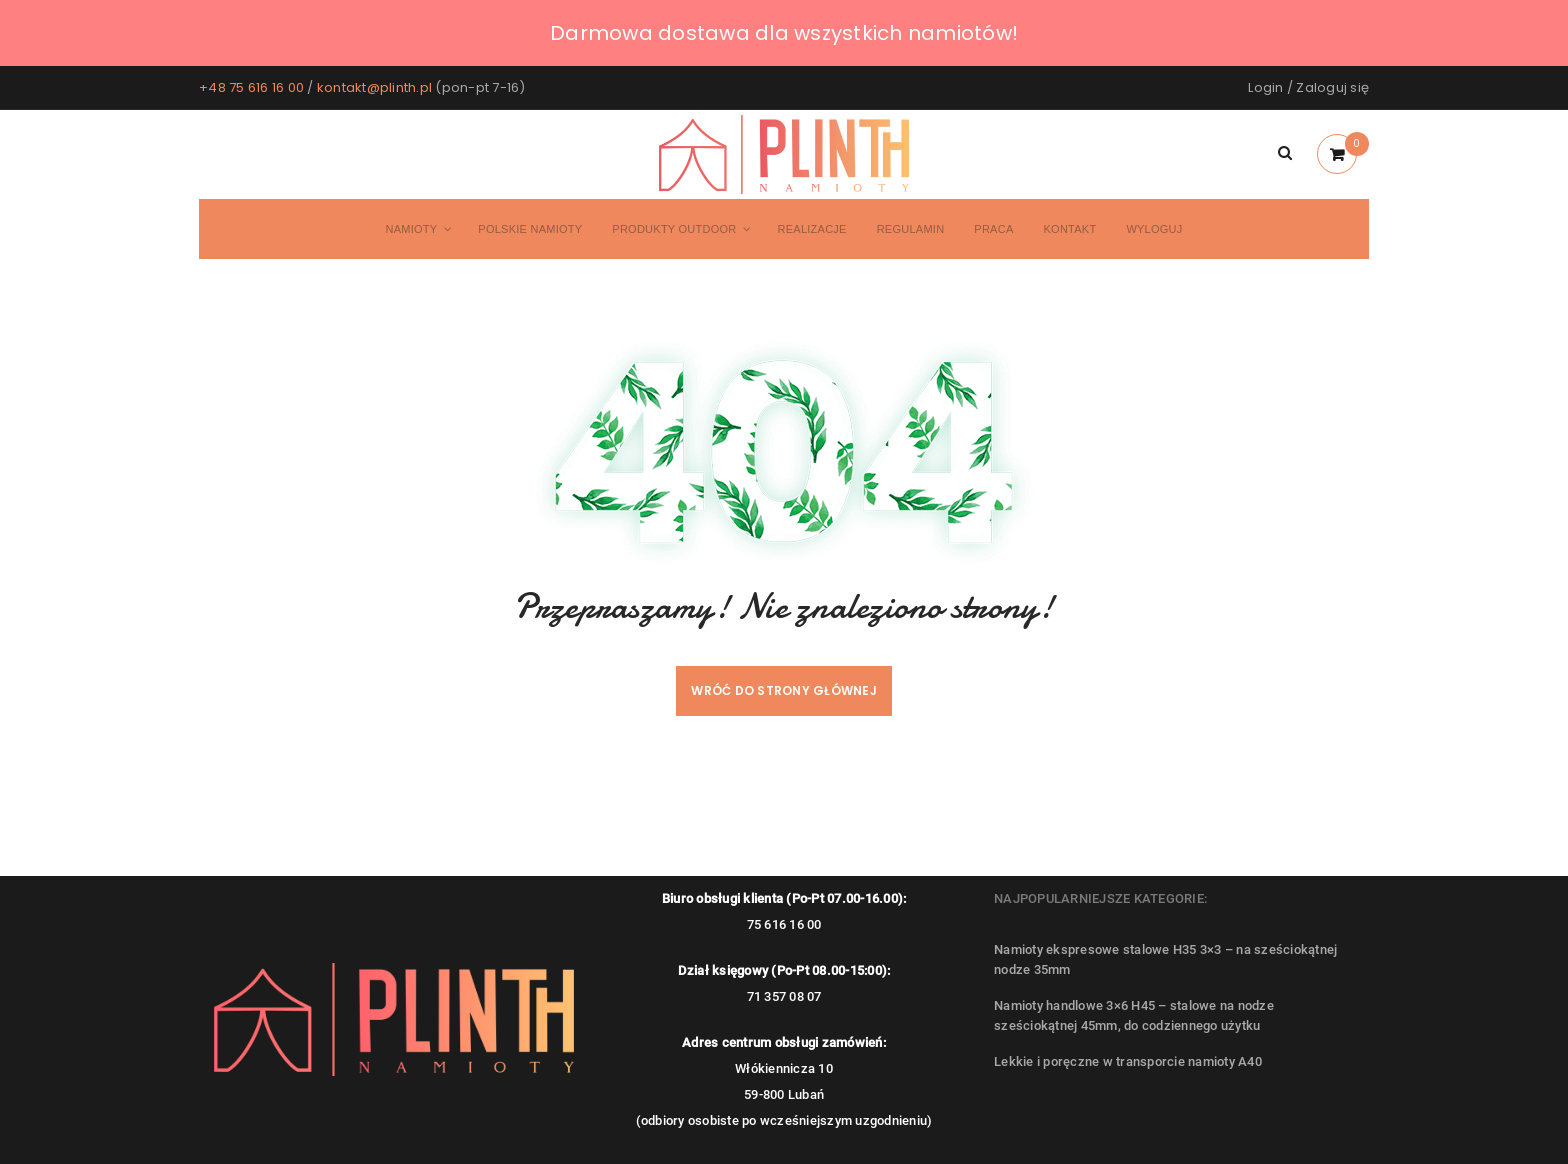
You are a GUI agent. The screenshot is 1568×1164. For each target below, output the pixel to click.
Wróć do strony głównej (784, 690)
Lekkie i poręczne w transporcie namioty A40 (1128, 1061)
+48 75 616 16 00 (251, 87)
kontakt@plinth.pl (374, 87)
